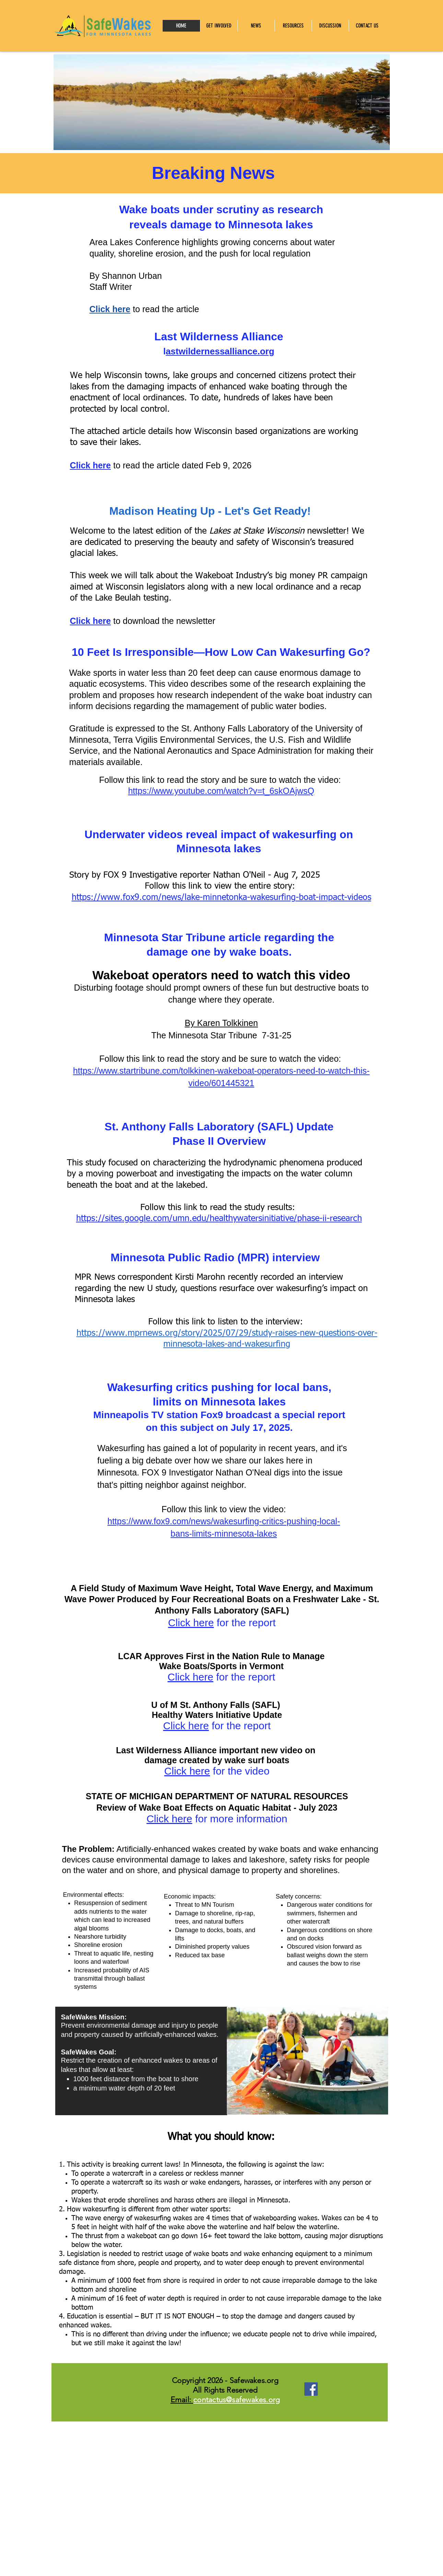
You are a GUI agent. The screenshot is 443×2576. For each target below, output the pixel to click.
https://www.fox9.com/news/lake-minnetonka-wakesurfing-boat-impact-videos (221, 897)
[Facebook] (311, 2389)
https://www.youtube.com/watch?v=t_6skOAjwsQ (221, 791)
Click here (110, 309)
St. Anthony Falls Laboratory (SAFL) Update (219, 1126)
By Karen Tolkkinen (221, 1023)
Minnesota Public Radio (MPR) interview (216, 1257)
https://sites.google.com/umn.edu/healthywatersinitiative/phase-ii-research (219, 1219)
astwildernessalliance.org (220, 351)
